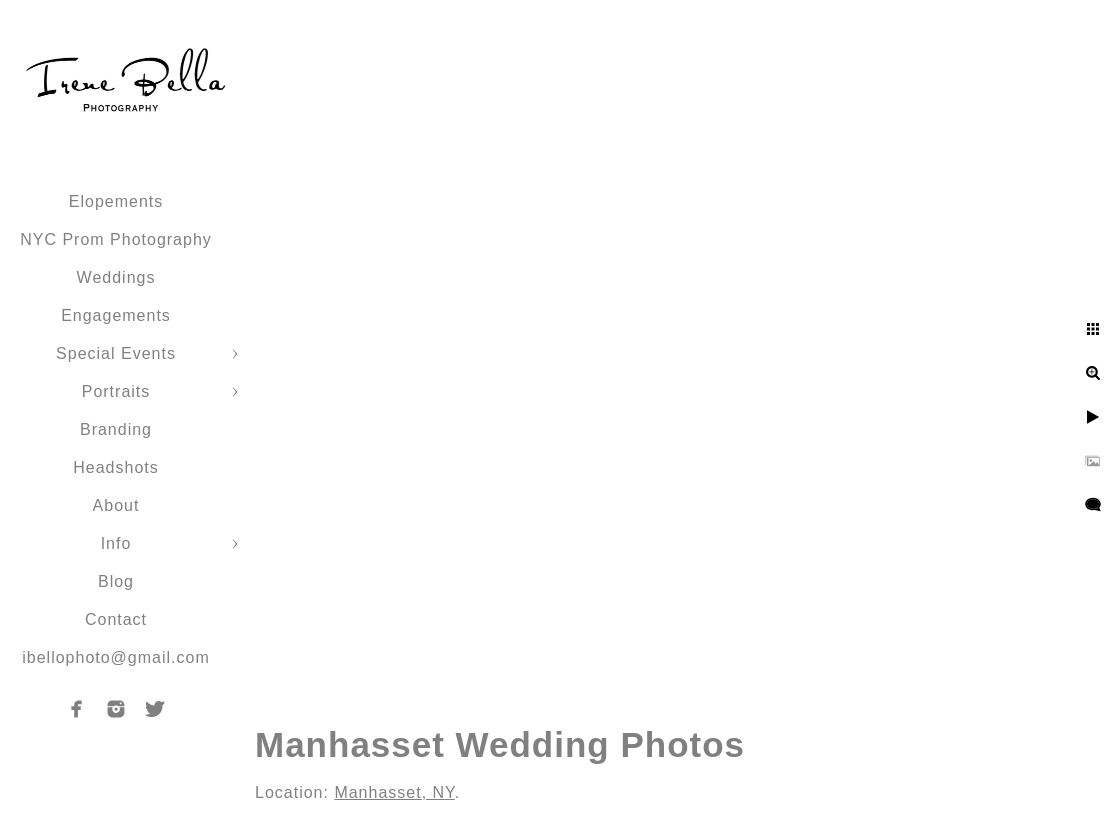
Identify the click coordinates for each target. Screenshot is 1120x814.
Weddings (116, 277)
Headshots (116, 467)
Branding (116, 429)
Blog (116, 581)
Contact (116, 619)
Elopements (116, 201)
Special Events (116, 353)
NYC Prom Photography (116, 239)
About (116, 505)
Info (116, 543)
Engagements (116, 315)
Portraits (116, 391)
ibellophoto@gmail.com (116, 657)
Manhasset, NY (394, 792)
